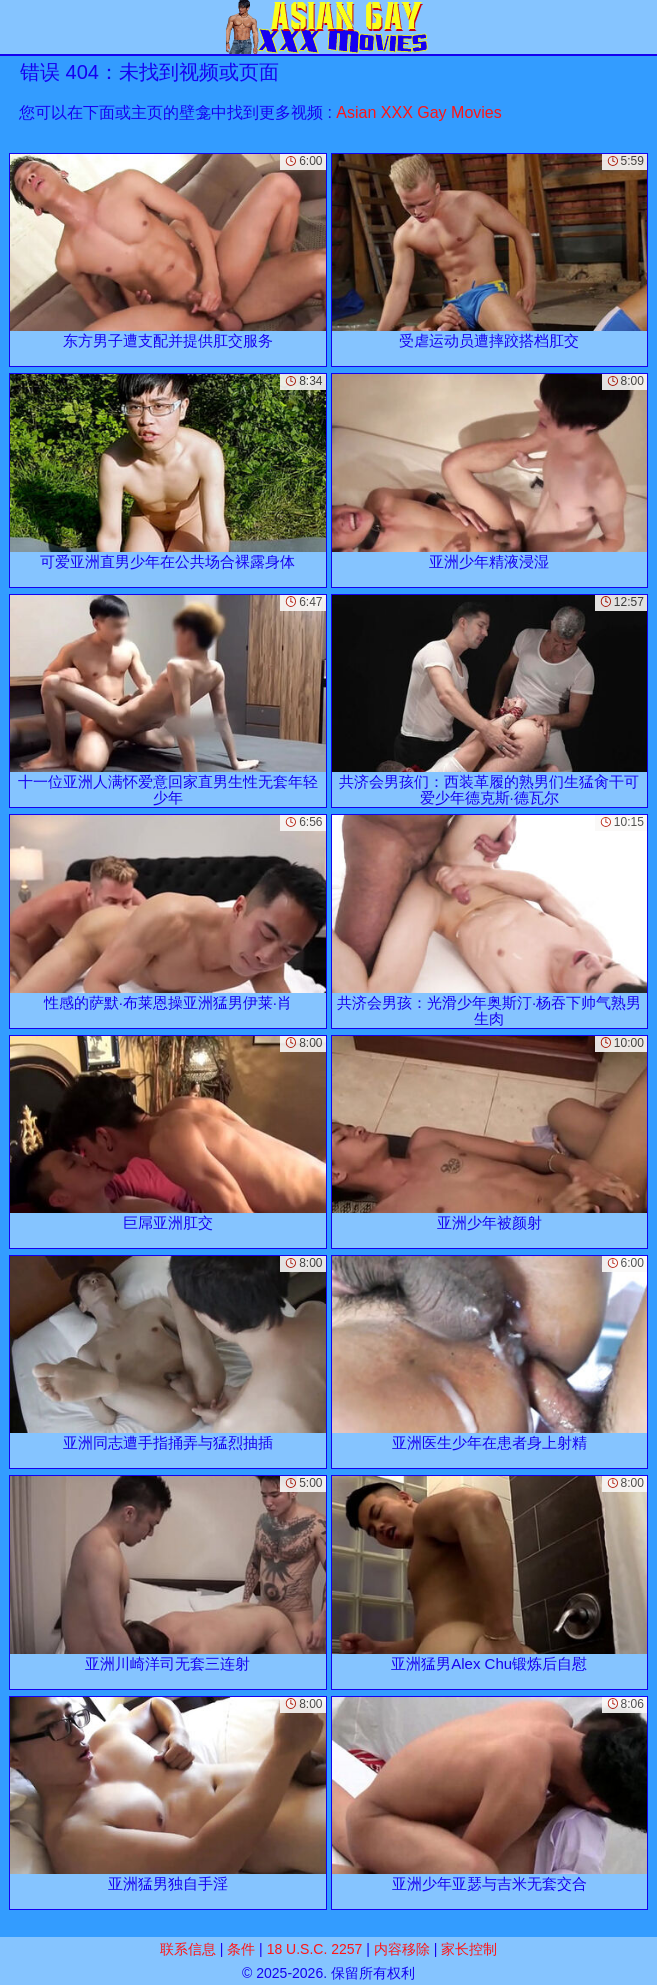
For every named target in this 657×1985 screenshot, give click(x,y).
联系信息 (188, 1949)
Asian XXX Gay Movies (418, 112)
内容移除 (402, 1949)
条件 (241, 1949)
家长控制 (469, 1949)
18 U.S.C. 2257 (315, 1949)
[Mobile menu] (18, 27)
